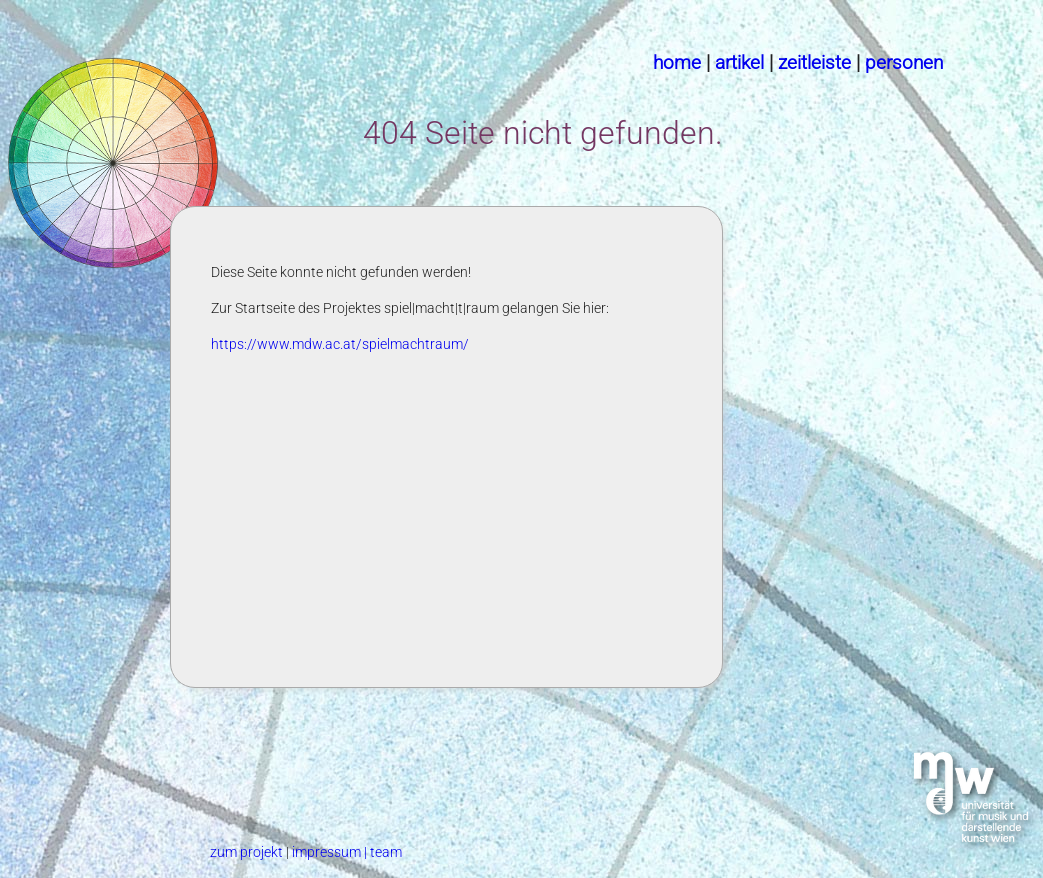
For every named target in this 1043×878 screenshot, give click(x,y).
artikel (739, 62)
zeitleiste (814, 62)
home (677, 62)
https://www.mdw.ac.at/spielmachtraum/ (340, 344)
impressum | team (347, 852)
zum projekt (248, 852)
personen (904, 62)
